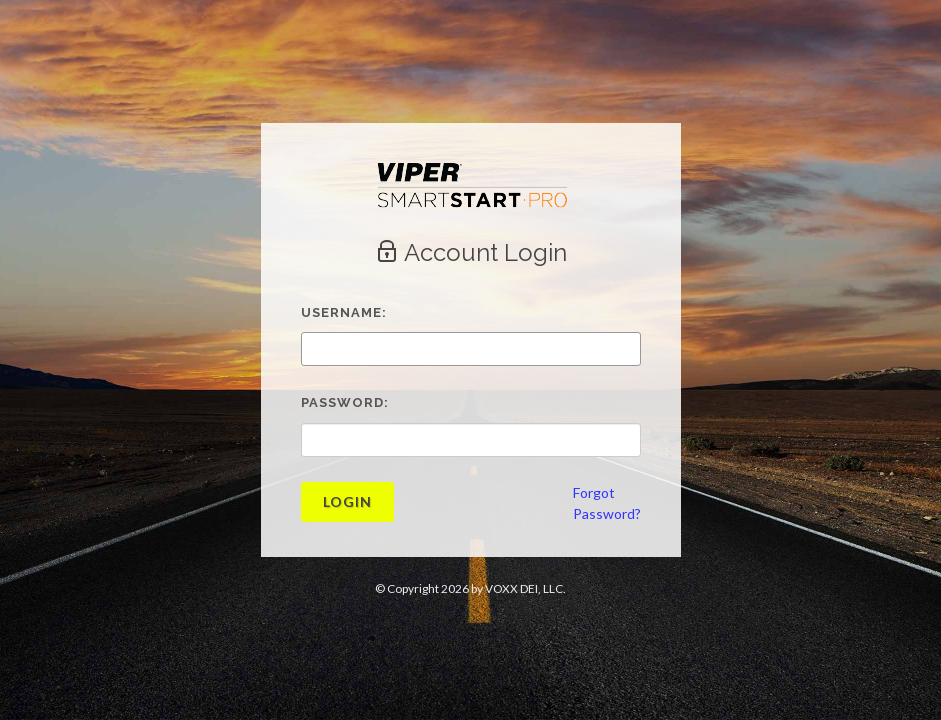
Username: (344, 312)
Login (347, 501)
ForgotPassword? (607, 503)
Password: (345, 402)
